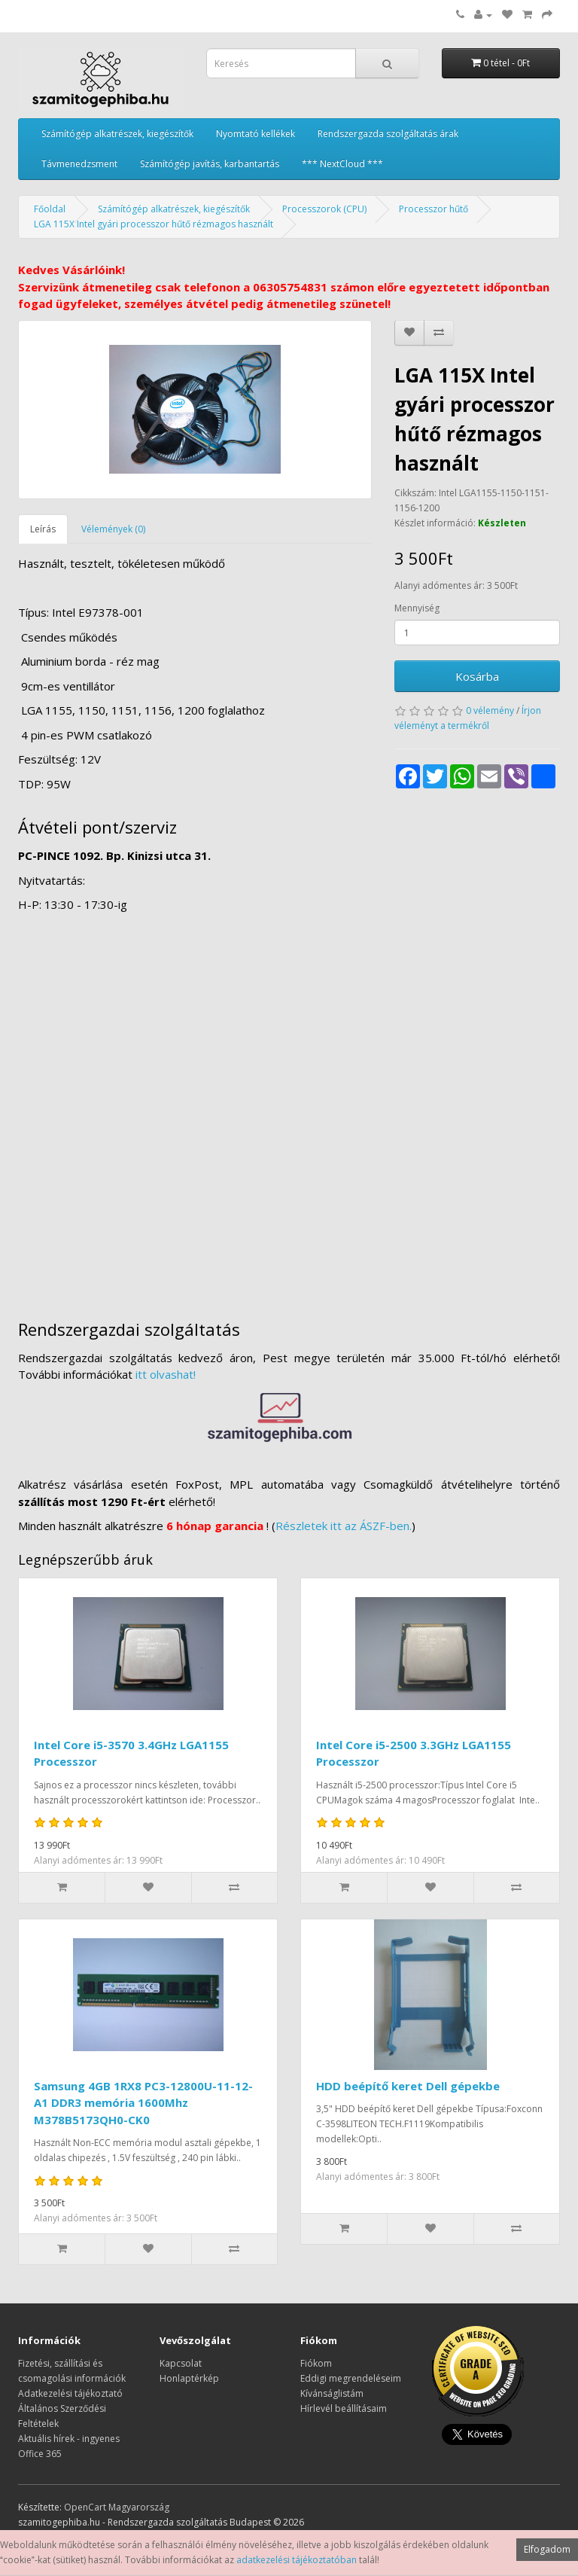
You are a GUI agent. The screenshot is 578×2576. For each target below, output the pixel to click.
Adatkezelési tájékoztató (70, 2393)
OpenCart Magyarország (116, 2507)
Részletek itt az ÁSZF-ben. (343, 1525)
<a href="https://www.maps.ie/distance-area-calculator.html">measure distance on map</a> (289, 1109)
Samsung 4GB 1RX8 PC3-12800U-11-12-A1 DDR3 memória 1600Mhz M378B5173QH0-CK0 (143, 2102)
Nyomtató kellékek (255, 133)
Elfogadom (547, 2549)
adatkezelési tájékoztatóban (296, 2559)
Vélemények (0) (113, 529)
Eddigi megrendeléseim (350, 2378)
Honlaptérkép (189, 2378)
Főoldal (49, 209)
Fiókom (316, 2363)
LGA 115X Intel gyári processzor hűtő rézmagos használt (153, 224)
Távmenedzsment (79, 163)
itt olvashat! (165, 1374)
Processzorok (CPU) (324, 209)
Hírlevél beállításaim (343, 2408)
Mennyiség (417, 608)
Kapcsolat (181, 2363)
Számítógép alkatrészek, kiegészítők (117, 133)
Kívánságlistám (332, 2393)
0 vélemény (490, 710)
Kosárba (477, 676)
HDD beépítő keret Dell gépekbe (408, 2085)
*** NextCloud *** (342, 163)
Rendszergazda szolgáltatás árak (388, 133)
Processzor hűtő (433, 209)
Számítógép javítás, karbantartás (209, 163)
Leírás (43, 529)
